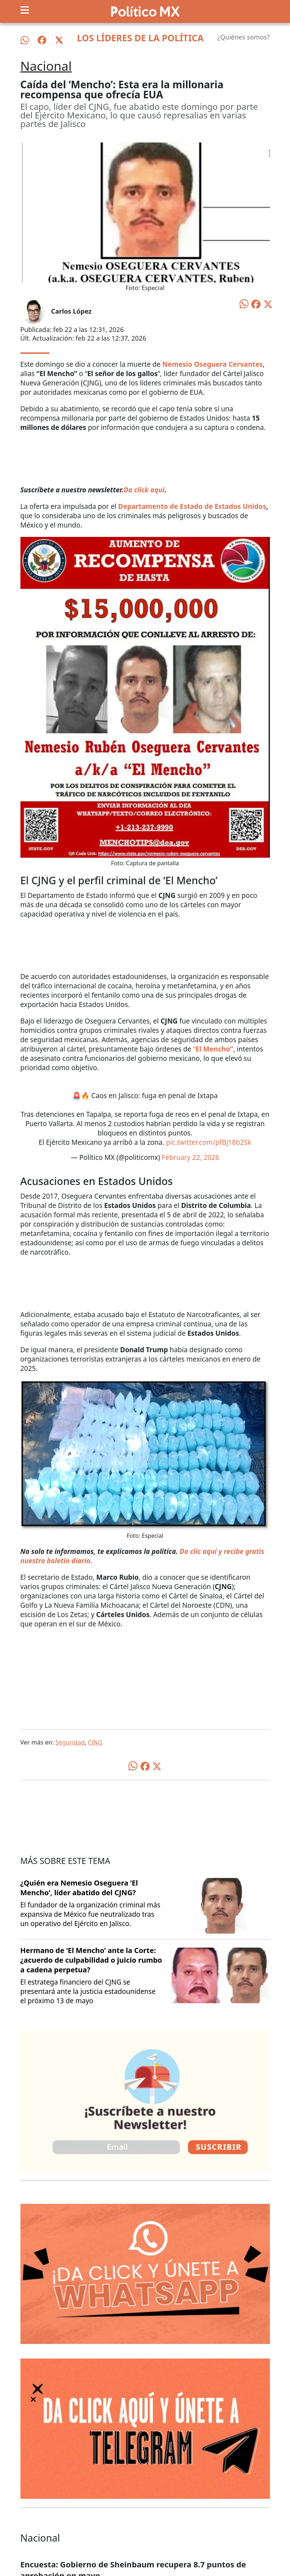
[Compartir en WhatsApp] (244, 303)
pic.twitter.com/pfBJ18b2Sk (208, 1142)
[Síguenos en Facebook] (42, 40)
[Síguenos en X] (59, 40)
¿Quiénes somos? (243, 37)
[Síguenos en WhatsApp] (24, 40)
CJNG (95, 1742)
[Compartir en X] (268, 304)
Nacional (46, 65)
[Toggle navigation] (24, 10)
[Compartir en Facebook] (256, 304)
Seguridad (70, 1742)
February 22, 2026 (190, 1157)
